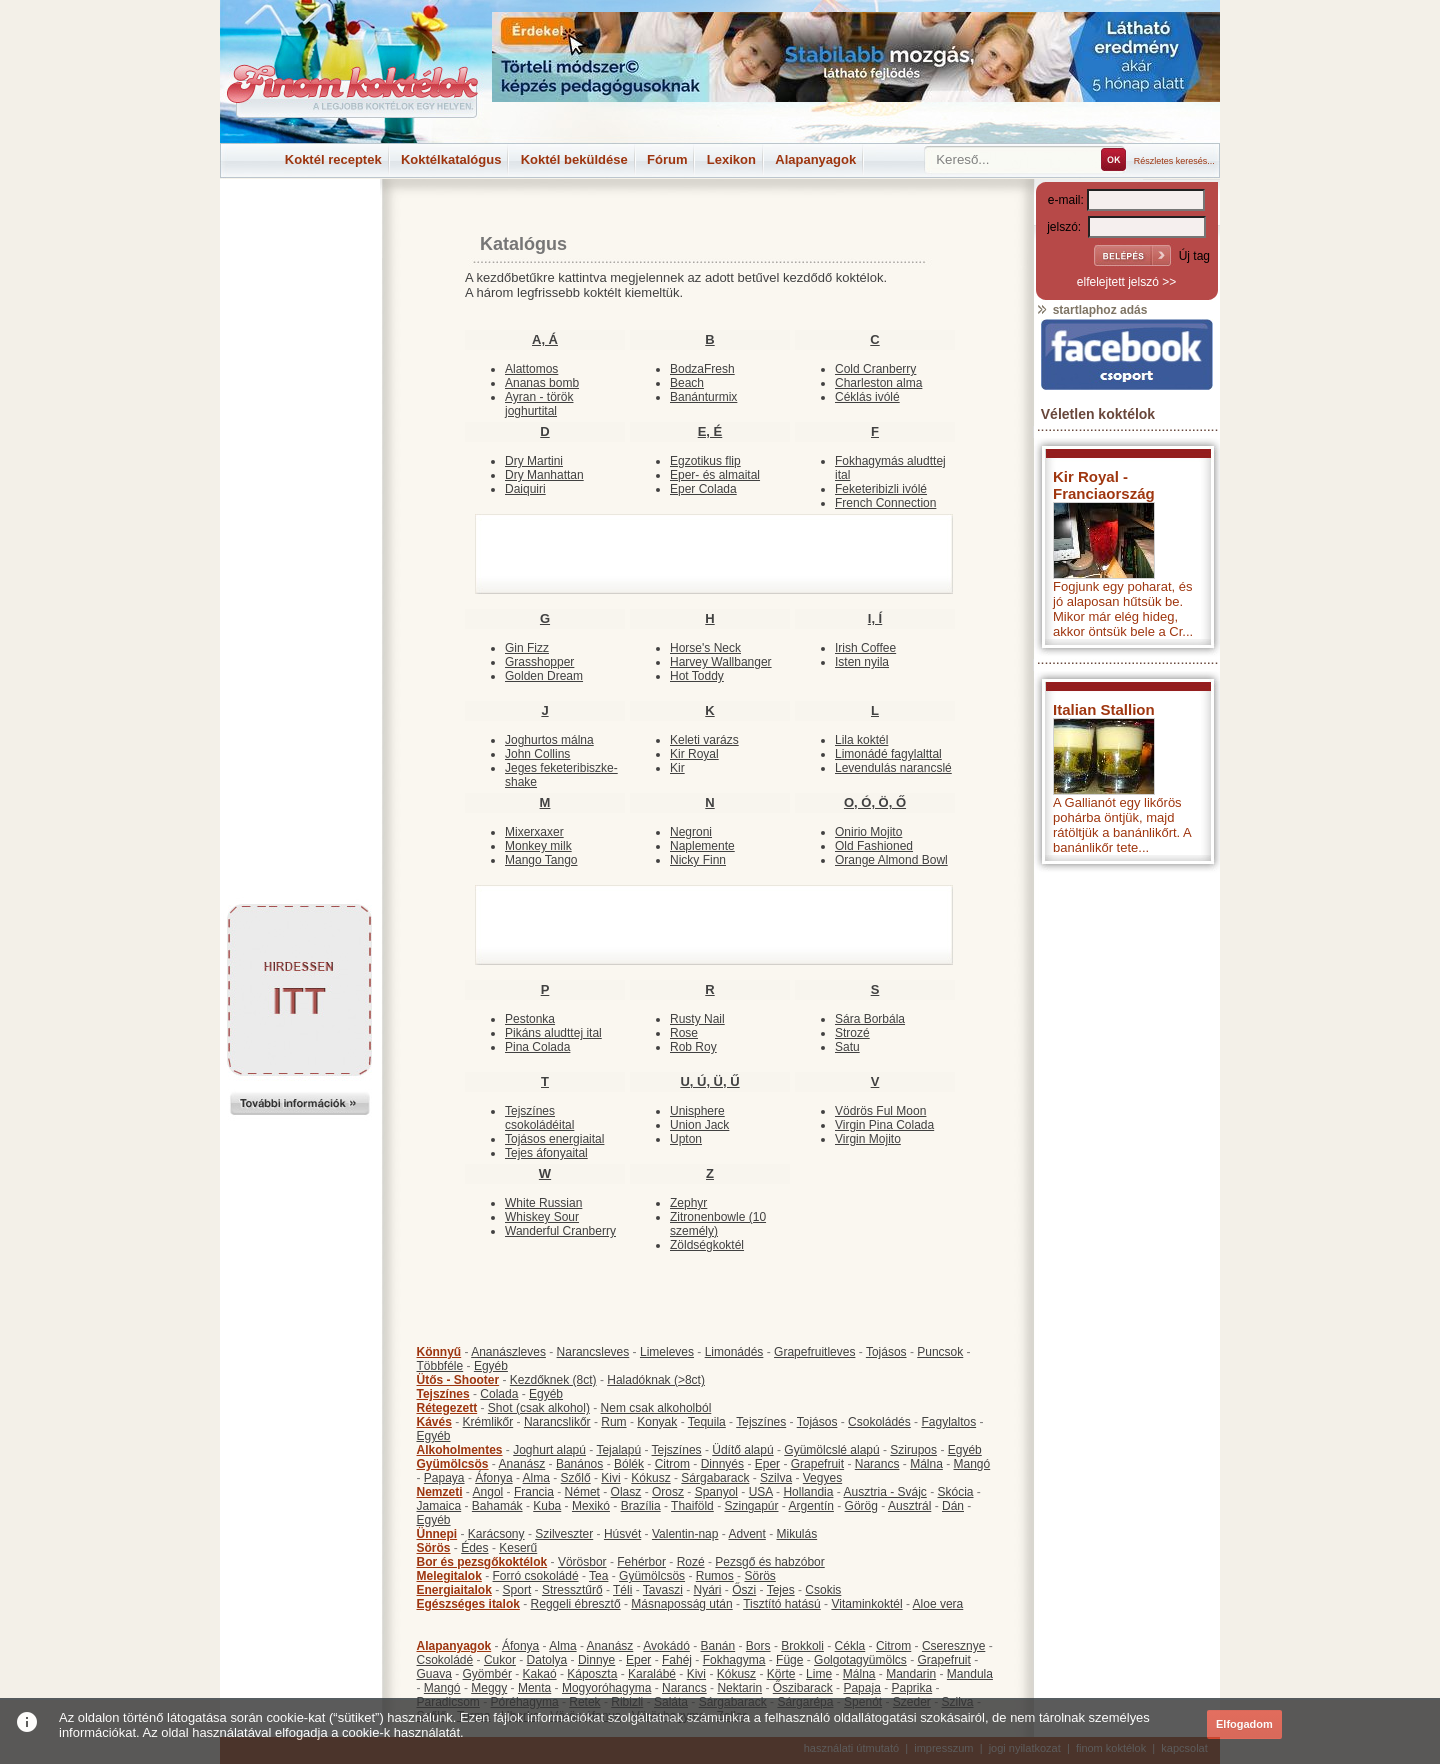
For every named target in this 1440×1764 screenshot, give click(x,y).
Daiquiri (525, 489)
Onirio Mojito (868, 832)
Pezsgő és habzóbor (769, 1562)
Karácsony (496, 1534)
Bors (758, 1646)
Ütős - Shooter (458, 1380)
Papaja (861, 1688)
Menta (534, 1688)
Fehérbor (641, 1562)
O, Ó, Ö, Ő (875, 802)
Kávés (434, 1422)
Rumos (715, 1576)
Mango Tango (541, 860)
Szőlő (576, 1478)
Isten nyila (862, 662)
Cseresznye (953, 1646)
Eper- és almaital (715, 475)
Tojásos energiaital (554, 1139)
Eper (767, 1464)
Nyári (708, 1590)
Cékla (850, 1646)
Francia (534, 1492)
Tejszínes (443, 1394)
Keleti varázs (704, 740)
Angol (488, 1492)
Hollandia (808, 1492)
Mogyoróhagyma (606, 1688)
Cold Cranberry (875, 369)
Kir (677, 768)
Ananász (522, 1464)
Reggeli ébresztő (576, 1604)
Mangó (972, 1464)
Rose (684, 1033)
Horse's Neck (705, 648)
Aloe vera (938, 1604)
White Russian (543, 1203)
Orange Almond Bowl (891, 860)
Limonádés (734, 1352)
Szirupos (913, 1450)
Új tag (1194, 256)
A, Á (545, 339)
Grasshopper (539, 662)
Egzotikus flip (705, 461)
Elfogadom (1244, 1724)
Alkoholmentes (460, 1450)
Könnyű (439, 1352)
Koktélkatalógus (451, 159)
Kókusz (650, 1478)
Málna (926, 1464)
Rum (613, 1422)
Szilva (776, 1478)
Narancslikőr (557, 1422)
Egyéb (491, 1366)
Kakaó (540, 1674)
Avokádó (666, 1646)
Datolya (547, 1660)
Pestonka (530, 1019)
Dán (953, 1506)
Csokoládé (445, 1660)
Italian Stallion (1104, 709)
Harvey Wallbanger (721, 662)
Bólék (629, 1464)
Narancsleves (593, 1352)
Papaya (444, 1478)
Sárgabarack (715, 1478)
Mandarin (911, 1674)
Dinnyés (722, 1464)
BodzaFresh (702, 369)
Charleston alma (878, 383)
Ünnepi (437, 1534)
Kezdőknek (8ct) (553, 1380)
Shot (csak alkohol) (539, 1408)
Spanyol (716, 1492)
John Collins (537, 754)
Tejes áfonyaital (546, 1153)
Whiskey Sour (542, 1217)
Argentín (811, 1506)
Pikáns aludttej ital (553, 1033)
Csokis (823, 1590)
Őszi (744, 1590)
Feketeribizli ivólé (881, 489)
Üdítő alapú (742, 1450)
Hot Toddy (697, 676)
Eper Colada (703, 489)
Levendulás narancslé (893, 768)
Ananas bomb (542, 383)
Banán (717, 1646)
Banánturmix (703, 397)
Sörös (434, 1548)
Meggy (489, 1688)
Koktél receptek (333, 159)
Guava (434, 1674)
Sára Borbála (870, 1019)
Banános (579, 1464)
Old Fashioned (874, 846)
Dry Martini (534, 461)
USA (761, 1492)
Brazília (641, 1506)
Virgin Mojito (868, 1139)
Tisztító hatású (782, 1604)
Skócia (955, 1492)
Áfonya (493, 1478)
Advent (746, 1534)
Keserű (518, 1548)
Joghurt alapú (549, 1450)
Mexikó (591, 1506)
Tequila (707, 1422)
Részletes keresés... (1174, 161)
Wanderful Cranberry (560, 1231)
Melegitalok (449, 1576)
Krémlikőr (488, 1422)
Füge (789, 1660)
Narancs (877, 1464)
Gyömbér (487, 1674)
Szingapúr (751, 1506)
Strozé (852, 1033)
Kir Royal (694, 754)
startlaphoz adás (1091, 310)
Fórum (667, 159)
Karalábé (652, 1674)
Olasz (626, 1492)
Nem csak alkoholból (656, 1408)
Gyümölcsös (453, 1464)
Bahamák (497, 1506)
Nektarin (739, 1688)
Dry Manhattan (544, 475)
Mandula (970, 1674)
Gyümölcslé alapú (831, 1450)
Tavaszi (663, 1590)
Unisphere (697, 1111)
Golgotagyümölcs (860, 1660)
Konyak (657, 1422)
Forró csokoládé (536, 1576)
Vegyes (822, 1478)
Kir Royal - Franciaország (1104, 485)
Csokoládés (879, 1422)
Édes (474, 1548)
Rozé (691, 1562)
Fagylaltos (948, 1422)
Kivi (610, 1478)
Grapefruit (817, 1464)
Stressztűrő (572, 1590)
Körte (781, 1674)
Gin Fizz (527, 648)
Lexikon (731, 159)
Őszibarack (803, 1688)
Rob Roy (693, 1047)
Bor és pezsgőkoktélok (482, 1562)
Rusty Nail (697, 1019)
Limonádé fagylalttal (888, 754)
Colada (499, 1394)
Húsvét (622, 1534)
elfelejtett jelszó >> (1126, 282)
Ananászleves (508, 1352)
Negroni (691, 832)
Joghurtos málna (549, 740)
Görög (861, 1506)
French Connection (885, 503)
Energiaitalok (454, 1590)
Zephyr (688, 1203)
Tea (598, 1576)
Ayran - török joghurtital (539, 404)
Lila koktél (861, 740)
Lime (819, 1674)
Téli (622, 1590)
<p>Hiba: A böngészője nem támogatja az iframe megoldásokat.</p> (1127, 1137)
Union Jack (699, 1125)
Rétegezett (447, 1408)
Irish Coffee (865, 648)
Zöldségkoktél (707, 1245)
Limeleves (667, 1352)
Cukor (500, 1660)
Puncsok (940, 1352)
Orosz (668, 1492)
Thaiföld (692, 1506)
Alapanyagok (815, 159)
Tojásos (886, 1352)
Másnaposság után (681, 1604)
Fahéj (677, 1660)
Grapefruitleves (814, 1352)
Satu (847, 1047)
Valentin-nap (685, 1534)
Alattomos (531, 369)
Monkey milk (538, 846)
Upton (686, 1139)
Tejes (781, 1590)
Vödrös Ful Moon (880, 1111)
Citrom (672, 1464)
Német (582, 1492)
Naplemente (702, 846)
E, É (710, 431)
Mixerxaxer (534, 832)
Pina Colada (537, 1047)
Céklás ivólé (867, 397)
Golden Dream (544, 676)
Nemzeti (440, 1492)
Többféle (440, 1366)
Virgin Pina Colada (884, 1125)
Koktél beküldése (574, 159)
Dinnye (596, 1660)
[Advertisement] (300, 224)
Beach (687, 383)
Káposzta (592, 1674)
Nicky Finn (698, 860)
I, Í (875, 618)
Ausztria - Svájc (884, 1492)
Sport (517, 1590)
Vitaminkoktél (866, 1604)
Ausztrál (909, 1506)
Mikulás (796, 1534)
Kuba (547, 1506)
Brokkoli (802, 1646)
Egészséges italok (468, 1604)
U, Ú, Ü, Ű (709, 1081)
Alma (536, 1478)
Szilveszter (564, 1534)
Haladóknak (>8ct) (656, 1380)
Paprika (911, 1688)
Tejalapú (618, 1450)
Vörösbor (582, 1562)
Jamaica (439, 1506)
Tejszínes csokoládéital (539, 1118)
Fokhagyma (734, 1660)
